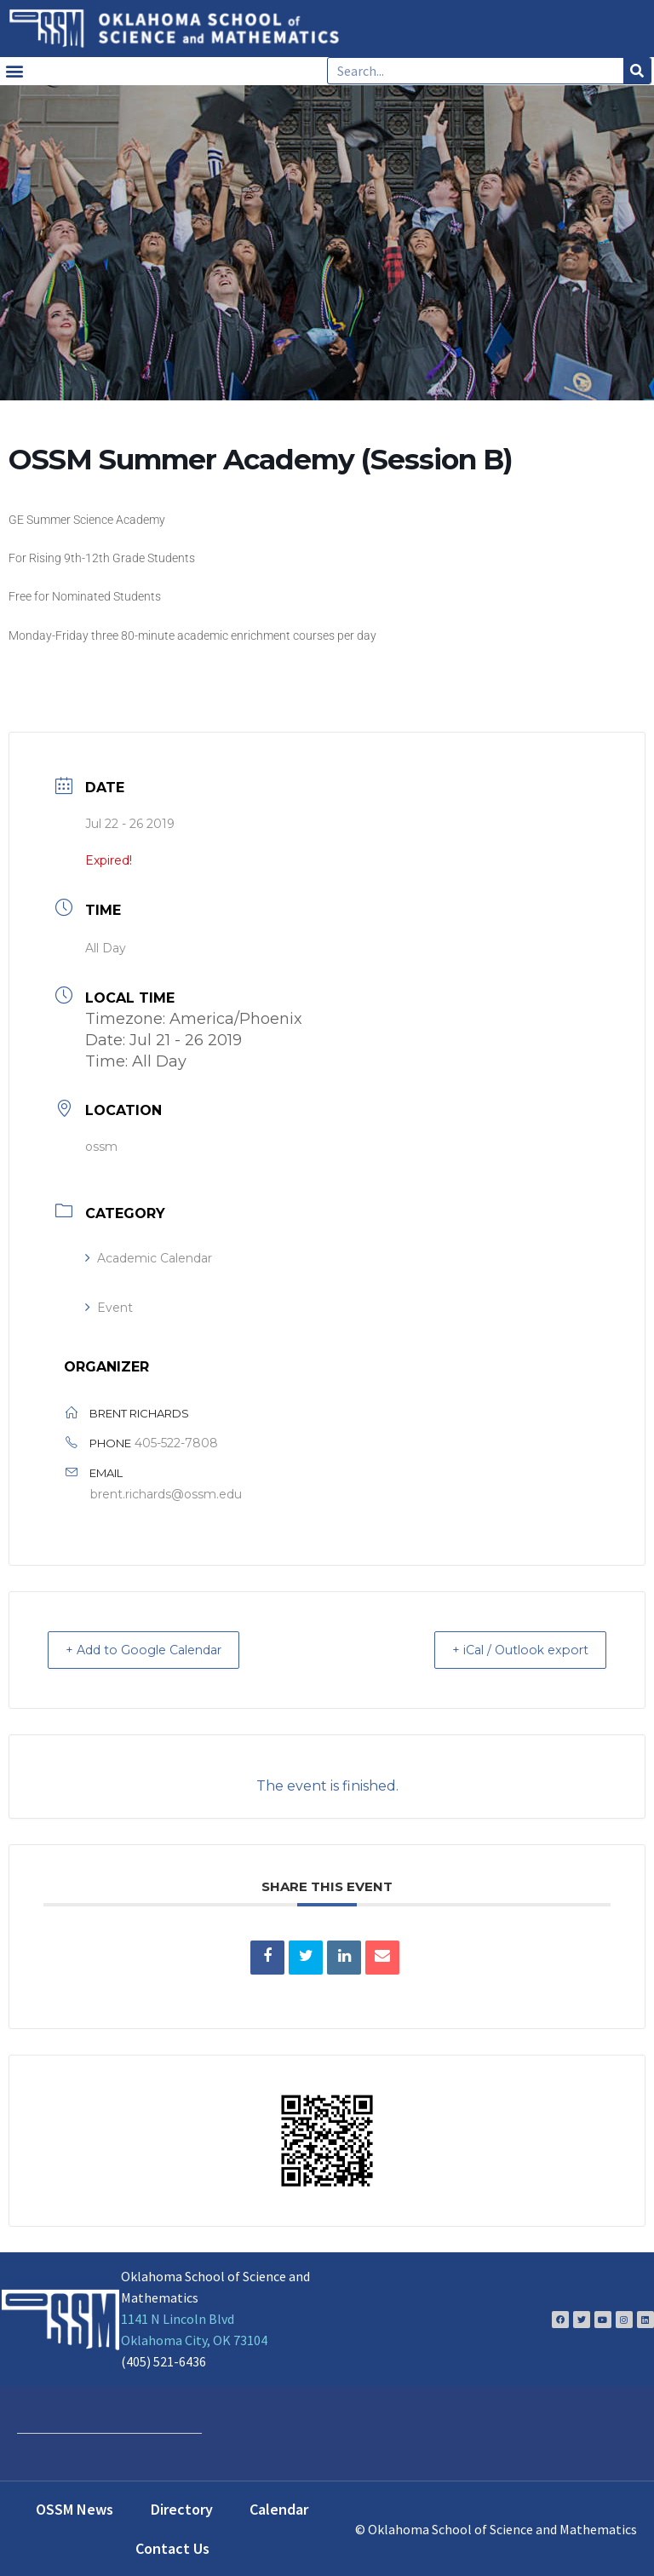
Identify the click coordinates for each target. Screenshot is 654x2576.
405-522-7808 (176, 1443)
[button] (14, 71)
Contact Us (172, 2547)
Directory (182, 2508)
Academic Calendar (148, 1258)
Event (109, 1307)
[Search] (637, 70)
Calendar (279, 2508)
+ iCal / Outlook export (509, 1650)
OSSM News (74, 2508)
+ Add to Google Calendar (155, 1650)
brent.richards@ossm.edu (166, 1494)
